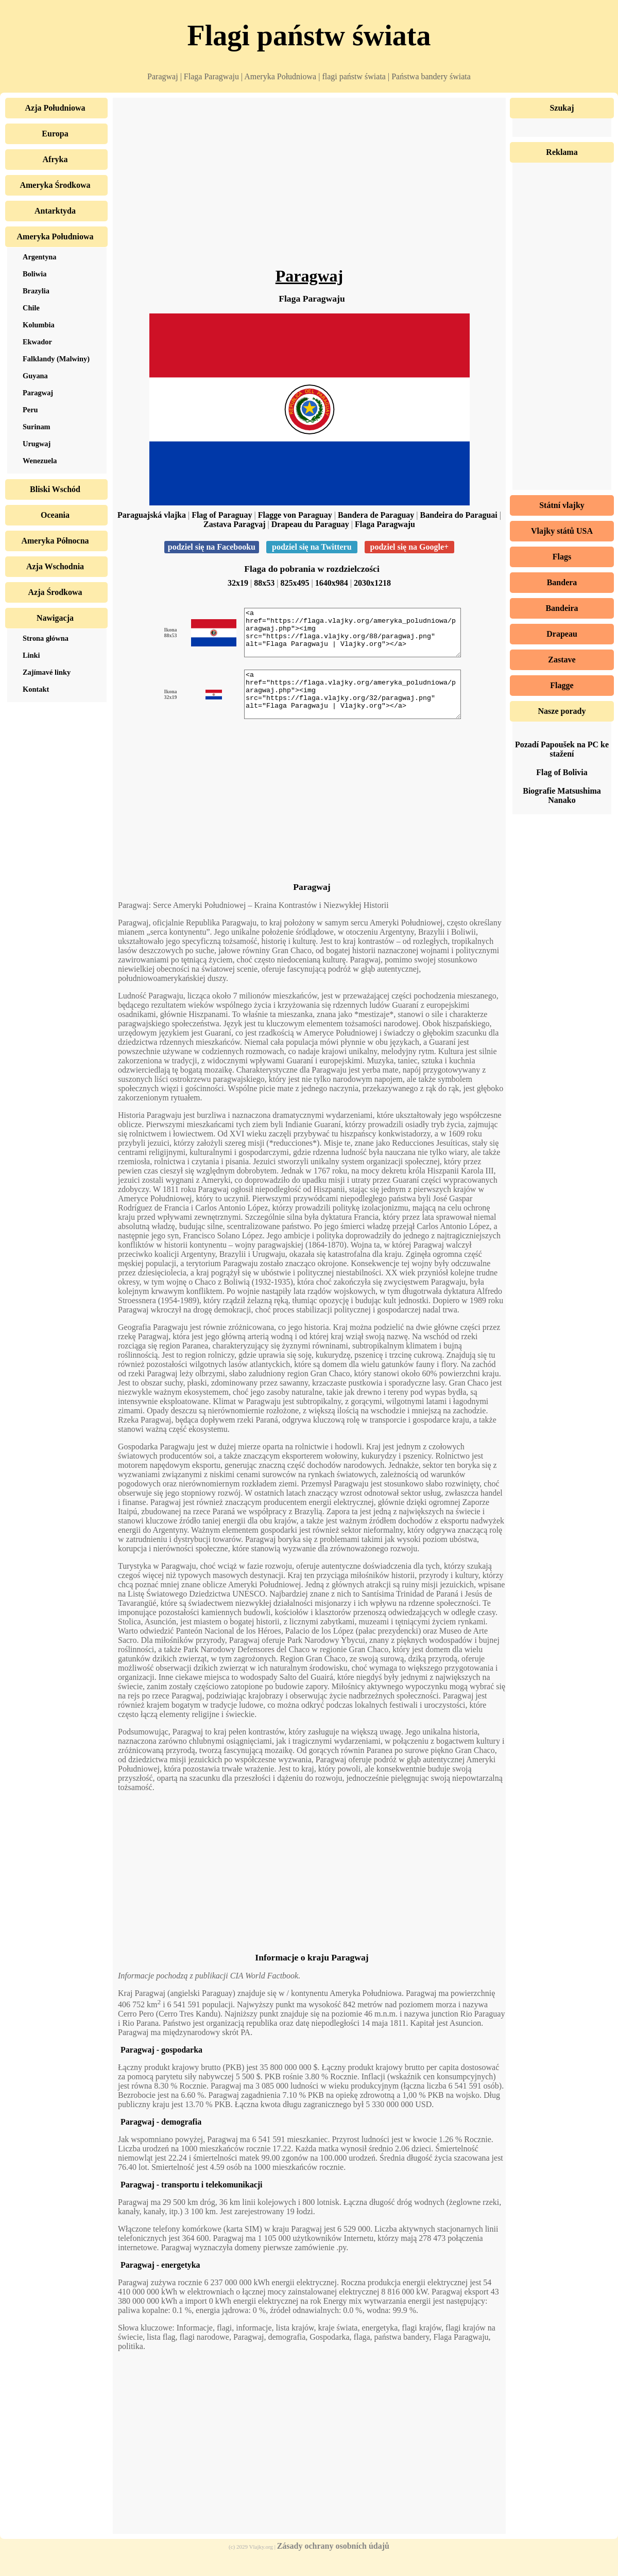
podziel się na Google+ (409, 546)
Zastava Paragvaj (234, 524)
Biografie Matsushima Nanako (562, 795)
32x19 (238, 583)
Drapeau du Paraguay (310, 524)
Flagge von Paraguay (295, 515)
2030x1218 (372, 583)
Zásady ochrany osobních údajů (333, 2564)
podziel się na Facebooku (212, 546)
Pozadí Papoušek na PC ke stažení (562, 749)
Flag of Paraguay (222, 515)
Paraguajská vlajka (151, 515)
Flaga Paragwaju (385, 524)
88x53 (264, 583)
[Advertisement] (309, 185)
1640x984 (331, 583)
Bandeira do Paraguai (458, 515)
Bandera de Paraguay (376, 515)
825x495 (295, 583)
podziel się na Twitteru (312, 546)
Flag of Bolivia (562, 772)
